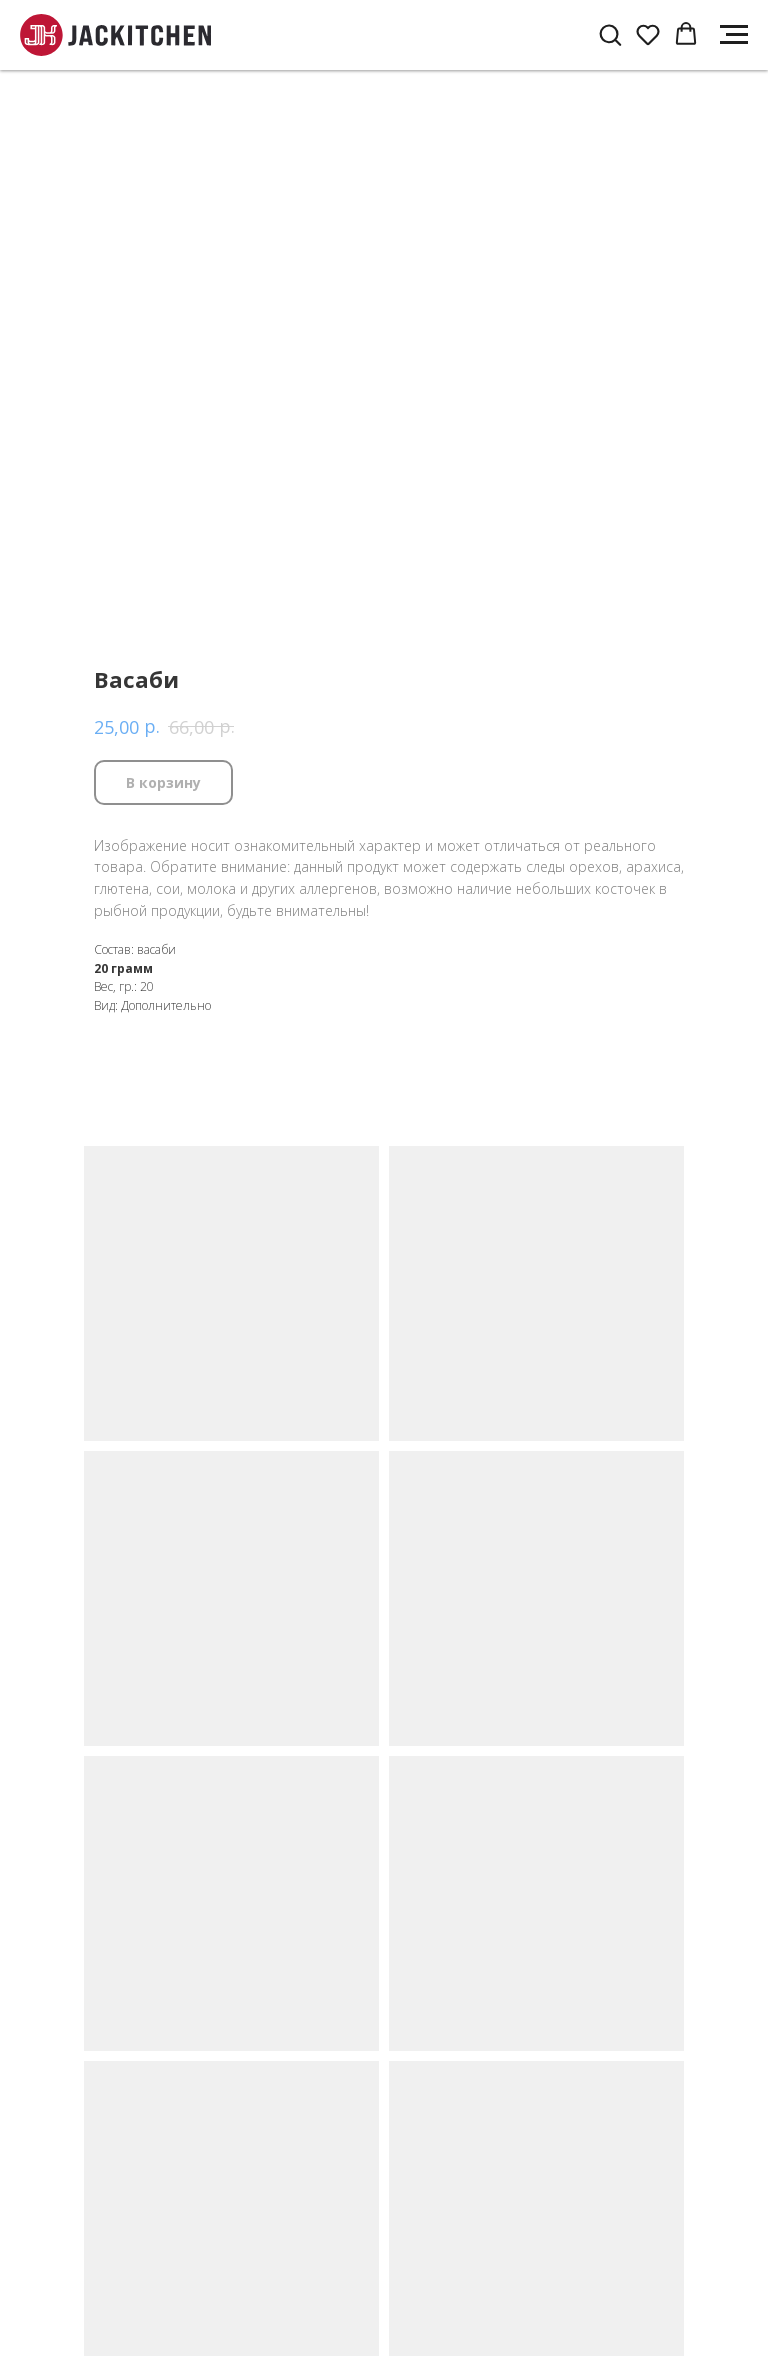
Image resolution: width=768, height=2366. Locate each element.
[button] (610, 34)
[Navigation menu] (734, 35)
